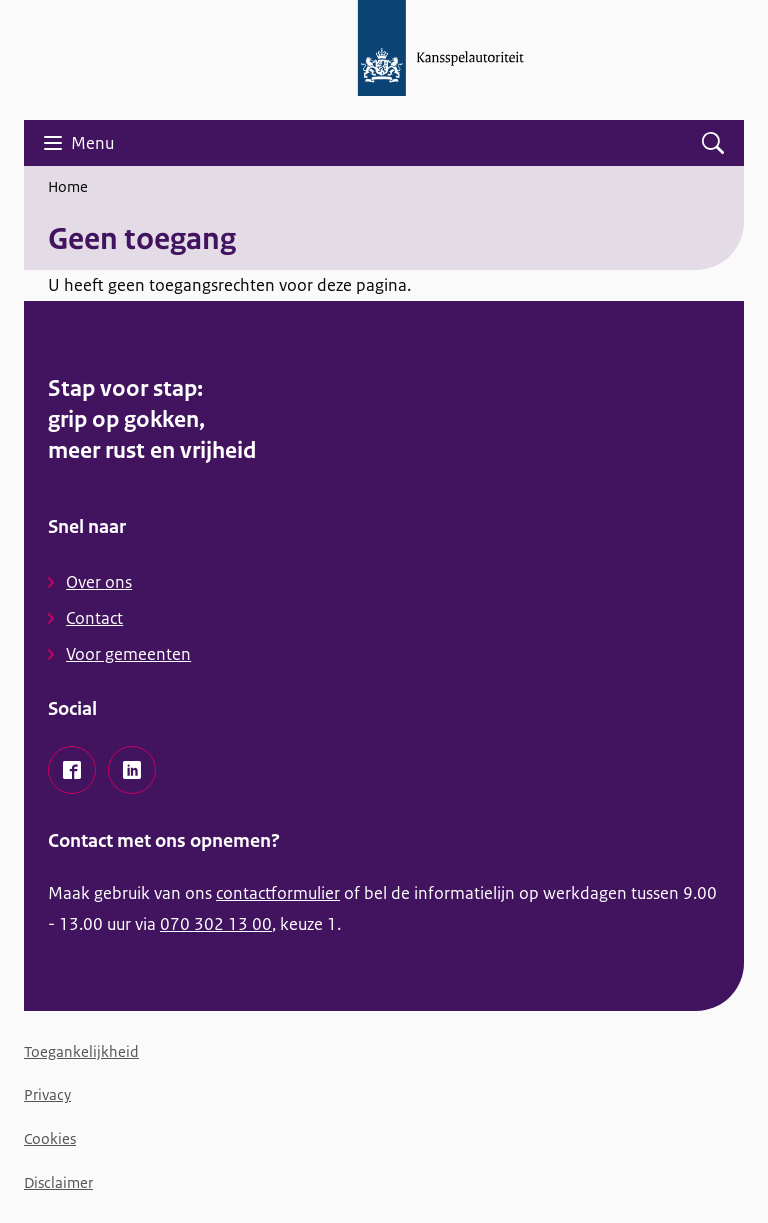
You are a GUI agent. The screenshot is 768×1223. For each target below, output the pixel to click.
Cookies (50, 1138)
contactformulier (278, 893)
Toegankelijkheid (81, 1051)
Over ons (99, 582)
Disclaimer (58, 1182)
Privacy (47, 1094)
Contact (94, 618)
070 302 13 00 (216, 924)
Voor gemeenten (128, 654)
